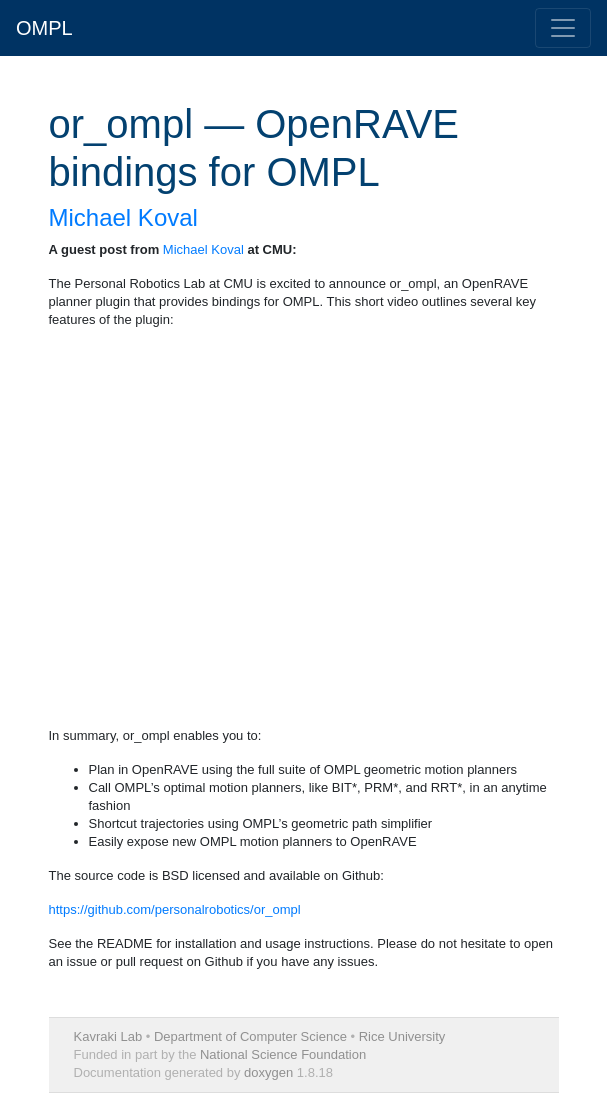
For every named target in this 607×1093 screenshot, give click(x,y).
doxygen (268, 1072)
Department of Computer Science (250, 1036)
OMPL (44, 28)
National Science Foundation (283, 1054)
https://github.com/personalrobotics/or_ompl (175, 909)
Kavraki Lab (108, 1036)
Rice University (402, 1036)
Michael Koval (123, 217)
